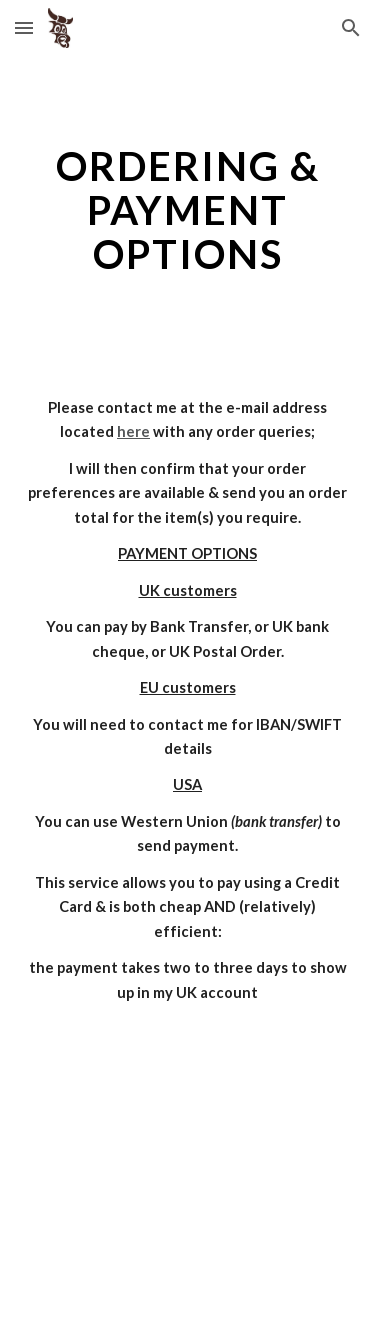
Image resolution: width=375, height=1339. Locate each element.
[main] (188, 210)
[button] (24, 27)
